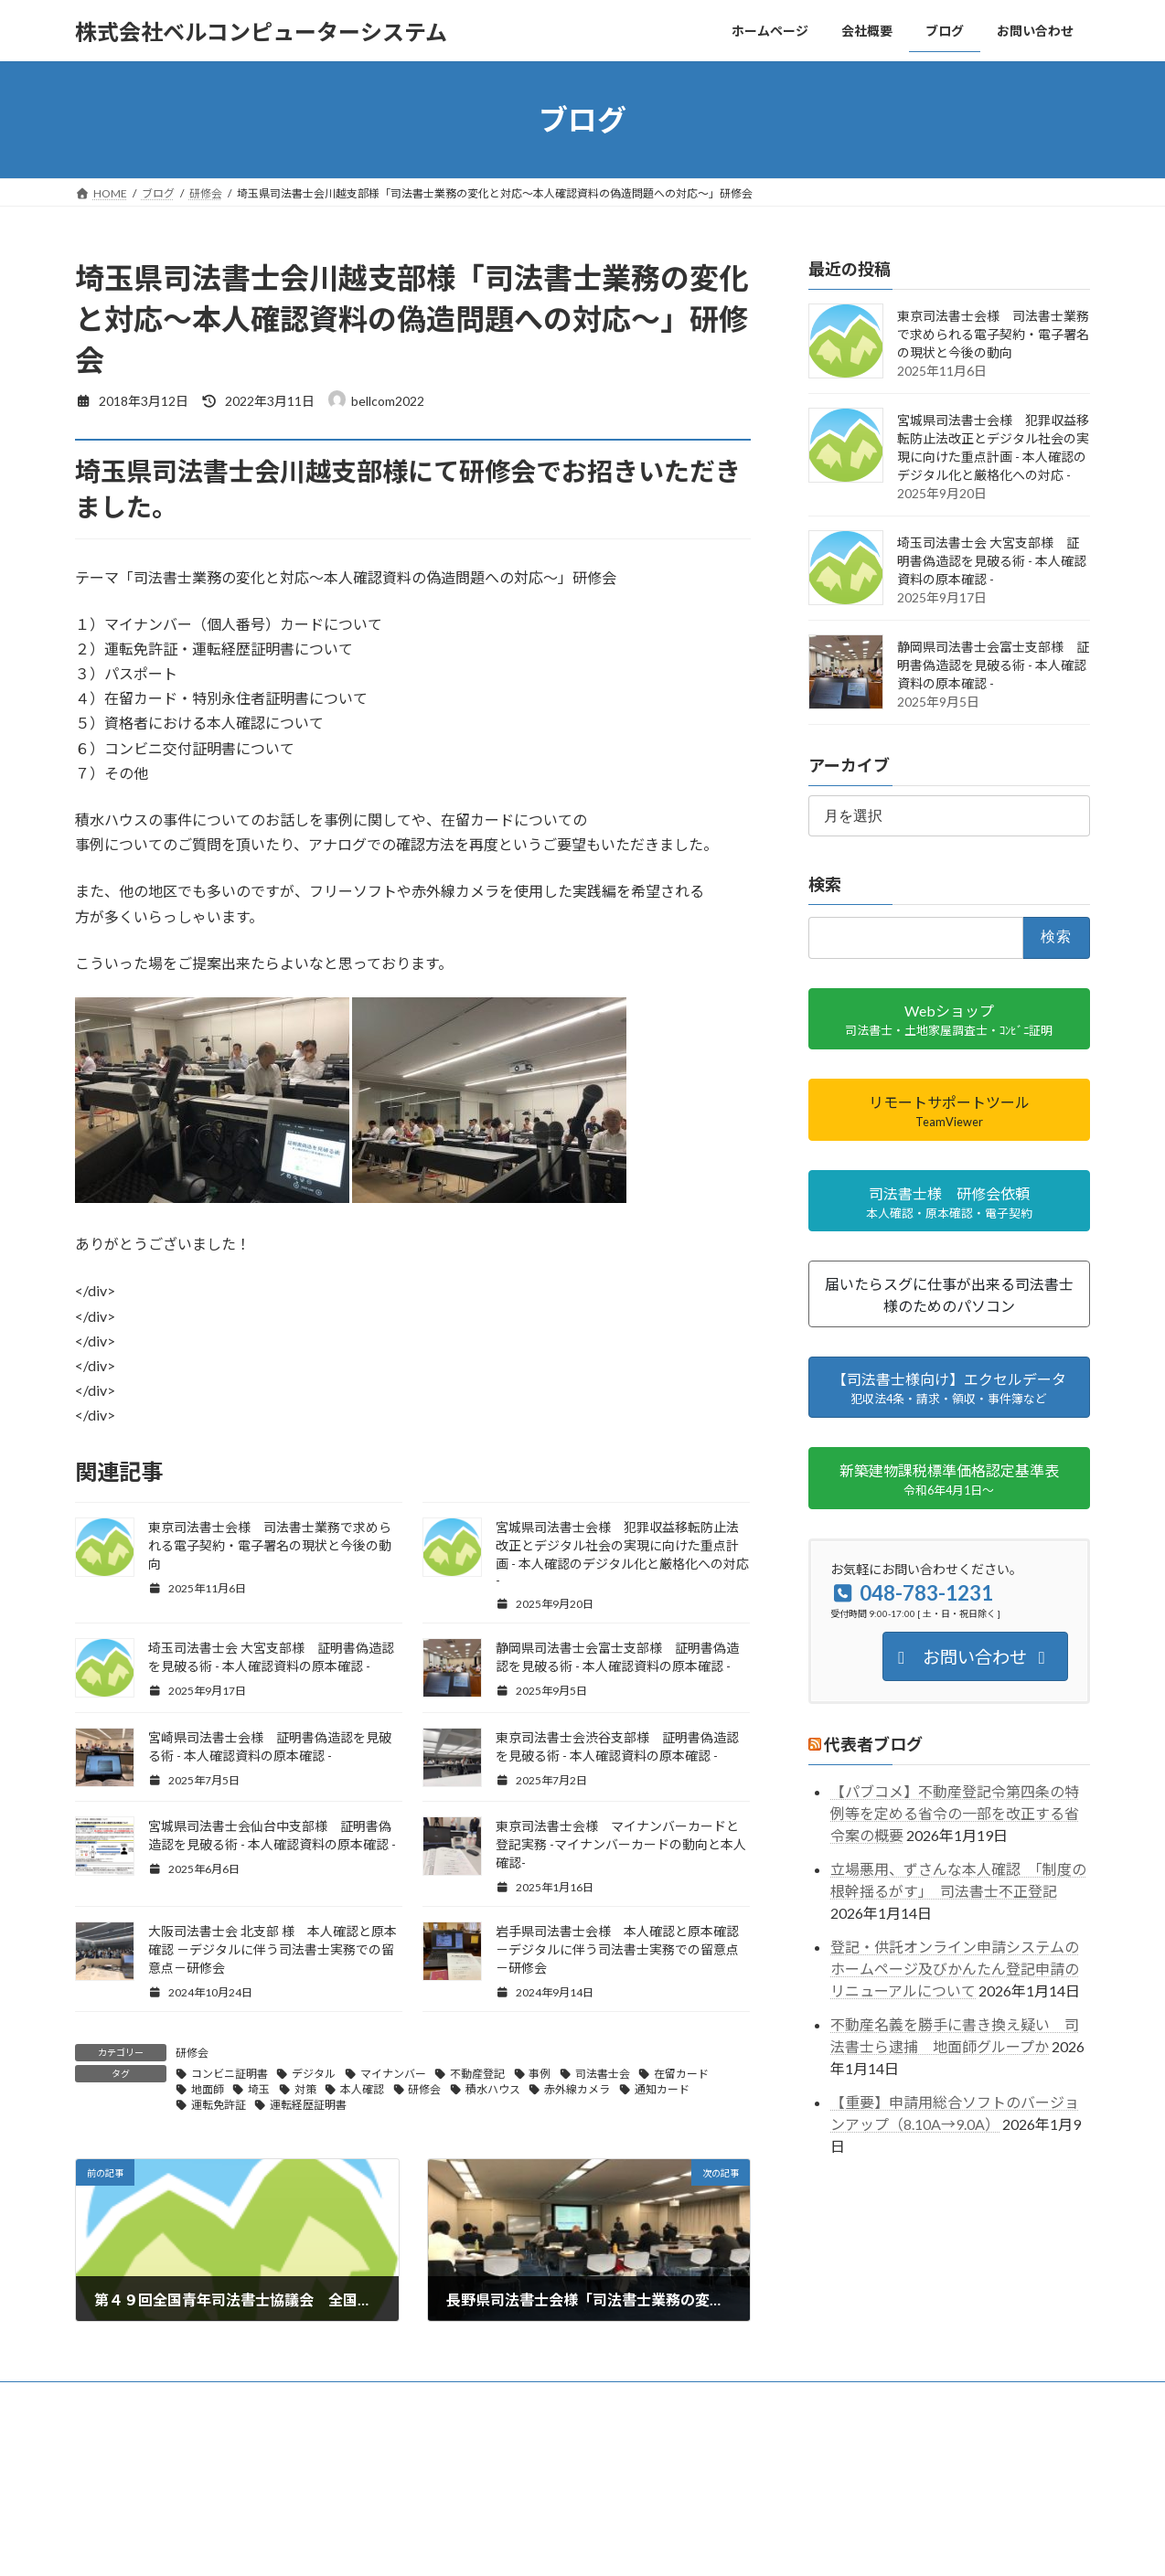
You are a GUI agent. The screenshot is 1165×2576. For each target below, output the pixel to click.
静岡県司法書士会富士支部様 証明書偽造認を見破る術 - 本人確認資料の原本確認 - (993, 665)
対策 (305, 2089)
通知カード (662, 2089)
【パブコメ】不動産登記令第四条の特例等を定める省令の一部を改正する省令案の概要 (954, 1814)
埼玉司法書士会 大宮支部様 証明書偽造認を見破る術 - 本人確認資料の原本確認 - (991, 561)
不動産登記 (477, 2074)
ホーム (108, 2398)
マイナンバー (393, 2074)
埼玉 (259, 2089)
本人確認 (362, 2089)
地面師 (207, 2089)
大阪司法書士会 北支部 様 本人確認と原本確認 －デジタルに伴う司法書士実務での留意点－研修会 (272, 1949)
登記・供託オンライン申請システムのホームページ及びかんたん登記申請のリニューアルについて (954, 1968)
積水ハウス (492, 2089)
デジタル (314, 2074)
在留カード (681, 2074)
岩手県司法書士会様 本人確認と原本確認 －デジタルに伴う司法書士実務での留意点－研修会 (617, 1949)
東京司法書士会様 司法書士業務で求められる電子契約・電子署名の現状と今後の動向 (269, 1545)
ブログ (336, 2398)
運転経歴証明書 (308, 2105)
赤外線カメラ (577, 2089)
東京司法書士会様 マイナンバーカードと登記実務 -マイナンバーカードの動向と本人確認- (621, 1844)
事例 (539, 2074)
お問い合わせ (421, 2398)
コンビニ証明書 (229, 2074)
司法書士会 (602, 2074)
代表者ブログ (873, 1744)
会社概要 (183, 2398)
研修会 (192, 2053)
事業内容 (262, 2398)
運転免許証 (218, 2105)
